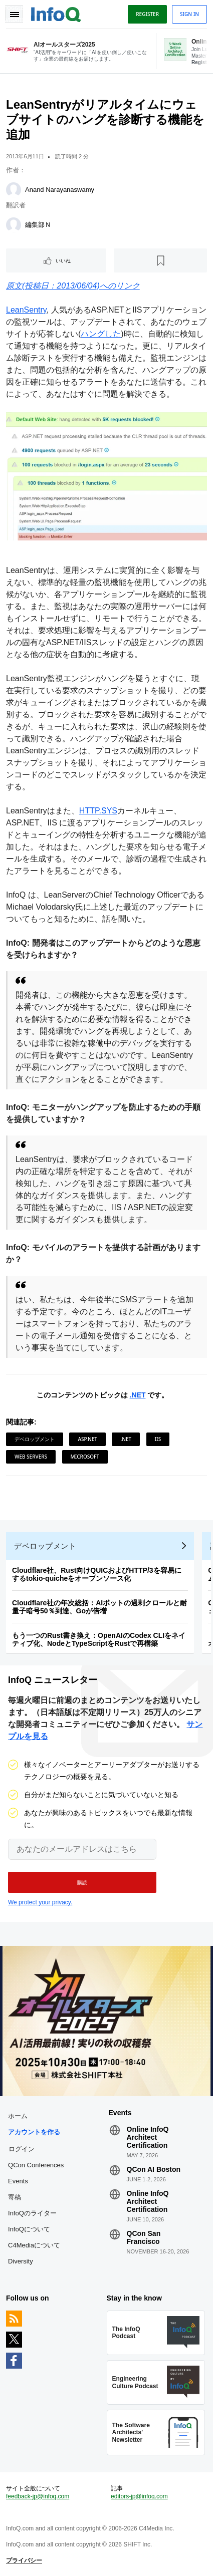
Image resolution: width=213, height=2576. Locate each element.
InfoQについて (29, 2229)
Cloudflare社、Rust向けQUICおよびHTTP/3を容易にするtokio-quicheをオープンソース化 (96, 1574)
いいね (63, 260)
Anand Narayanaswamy (59, 189)
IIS (158, 1439)
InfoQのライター (32, 2213)
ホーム (18, 2116)
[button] (82, 1882)
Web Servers (31, 1456)
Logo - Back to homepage (56, 13)
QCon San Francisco (144, 2237)
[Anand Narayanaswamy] (13, 189)
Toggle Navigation (14, 14)
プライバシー (24, 2560)
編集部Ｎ (38, 224)
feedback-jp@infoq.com (37, 2496)
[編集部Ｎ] (13, 224)
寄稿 (14, 2197)
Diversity (20, 2261)
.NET (138, 1395)
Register (147, 14)
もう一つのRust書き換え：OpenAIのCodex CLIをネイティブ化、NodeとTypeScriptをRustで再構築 (98, 1639)
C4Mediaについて (34, 2245)
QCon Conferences (36, 2165)
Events (18, 2181)
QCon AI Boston (154, 2169)
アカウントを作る (34, 2132)
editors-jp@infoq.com (139, 2496)
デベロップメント (35, 1439)
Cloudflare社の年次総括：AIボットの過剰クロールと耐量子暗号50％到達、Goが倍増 (99, 1607)
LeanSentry (26, 310)
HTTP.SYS (98, 810)
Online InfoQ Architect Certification (148, 2137)
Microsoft (85, 1456)
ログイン (22, 2148)
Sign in (189, 14)
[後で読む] (160, 260)
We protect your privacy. (40, 1902)
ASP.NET (87, 1439)
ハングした (101, 334)
